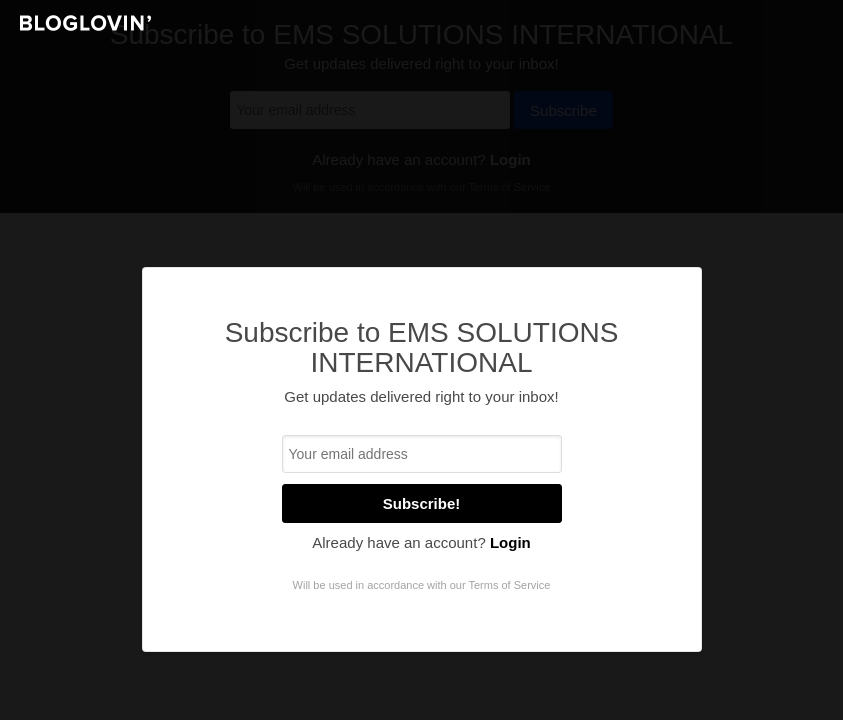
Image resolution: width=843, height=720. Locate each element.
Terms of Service (509, 585)
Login (510, 542)
